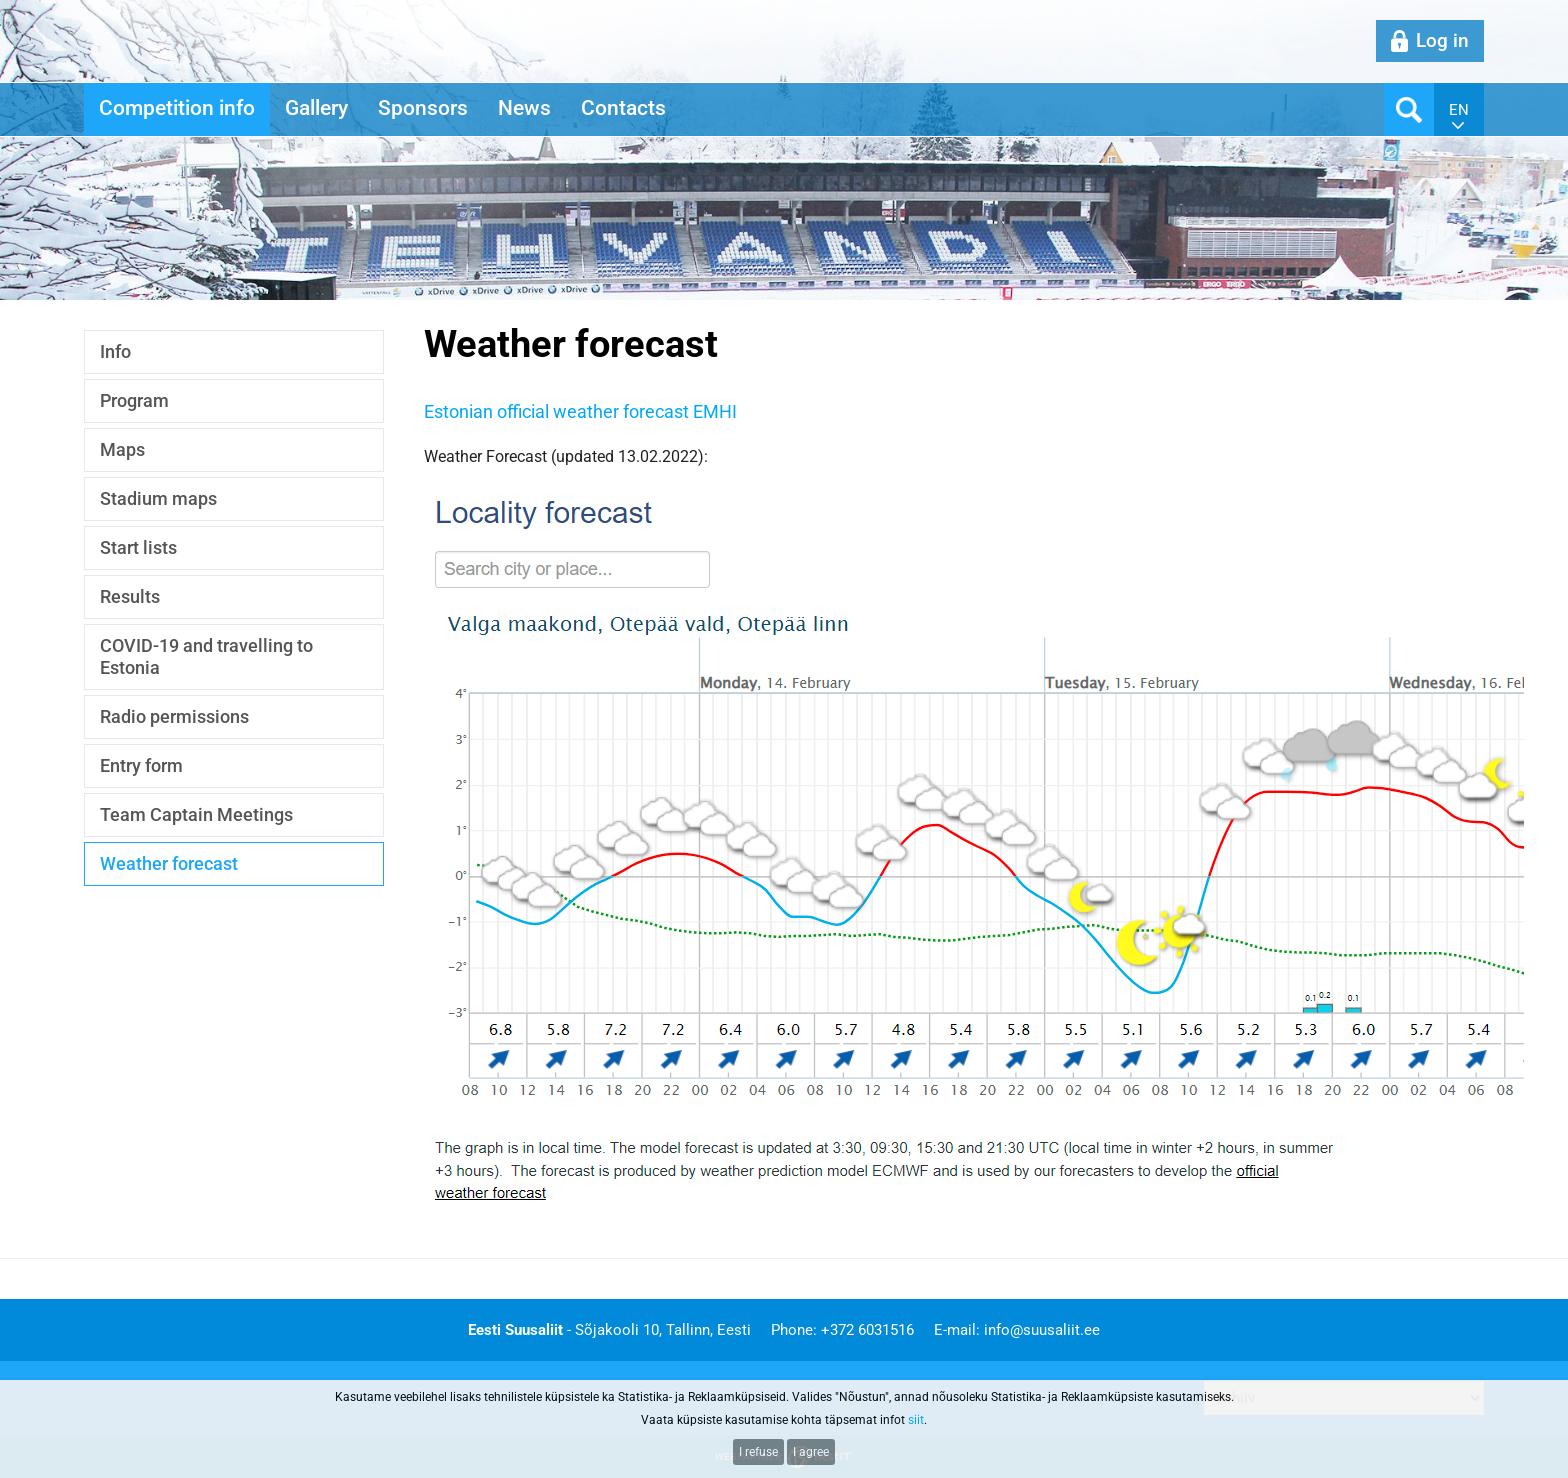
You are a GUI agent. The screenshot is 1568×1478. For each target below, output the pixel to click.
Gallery (316, 108)
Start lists (138, 547)
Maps (122, 449)
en (1459, 110)
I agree (811, 1452)
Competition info (177, 108)
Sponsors (423, 108)
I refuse (758, 1452)
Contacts (623, 108)
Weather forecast (169, 863)
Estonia (453, 411)
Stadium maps (158, 498)
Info (115, 351)
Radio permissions (174, 716)
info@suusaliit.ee (1042, 1330)
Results (130, 596)
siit (916, 1420)
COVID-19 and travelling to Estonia (206, 656)
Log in (1442, 40)
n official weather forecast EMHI (610, 411)
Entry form (141, 765)
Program (134, 400)
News (524, 108)
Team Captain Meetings (196, 814)
